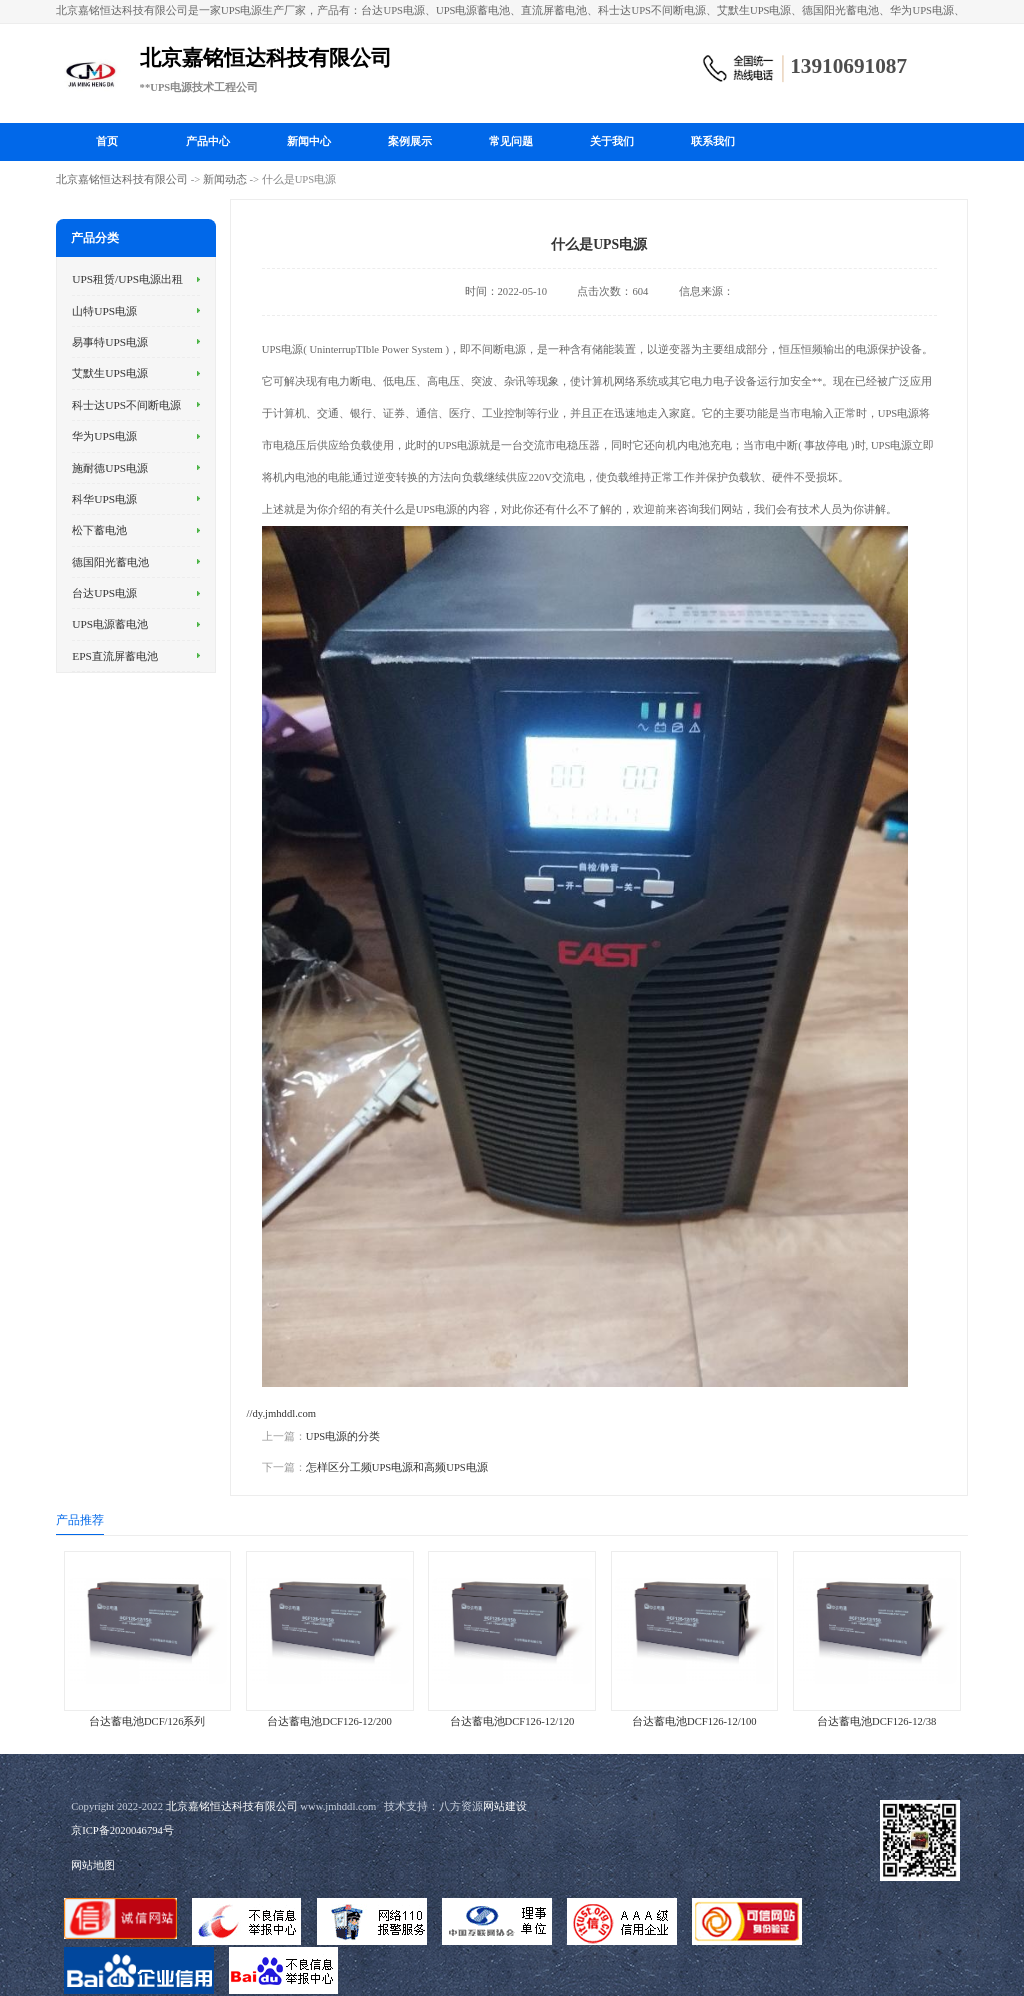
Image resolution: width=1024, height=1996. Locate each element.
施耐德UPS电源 (110, 468)
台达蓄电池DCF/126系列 (147, 1721)
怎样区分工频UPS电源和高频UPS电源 (397, 1467)
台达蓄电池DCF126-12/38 (876, 1721)
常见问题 (511, 141)
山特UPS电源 (104, 311)
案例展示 (410, 141)
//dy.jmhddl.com (282, 1413)
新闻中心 (309, 141)
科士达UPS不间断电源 (126, 405)
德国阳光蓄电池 (110, 562)
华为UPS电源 (104, 436)
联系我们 (713, 141)
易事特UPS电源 (110, 342)
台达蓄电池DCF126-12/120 (512, 1721)
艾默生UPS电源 (110, 373)
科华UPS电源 (104, 499)
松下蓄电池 (99, 530)
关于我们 (612, 141)
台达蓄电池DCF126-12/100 (694, 1721)
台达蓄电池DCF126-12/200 (329, 1721)
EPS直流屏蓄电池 (115, 656)
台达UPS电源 (104, 593)
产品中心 (208, 141)
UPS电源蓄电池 (110, 624)
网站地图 (93, 1865)
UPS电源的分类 (343, 1436)
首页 (107, 141)
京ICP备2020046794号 (122, 1830)
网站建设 (505, 1806)
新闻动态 (225, 179)
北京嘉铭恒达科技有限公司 (122, 179)
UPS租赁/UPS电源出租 (127, 279)
